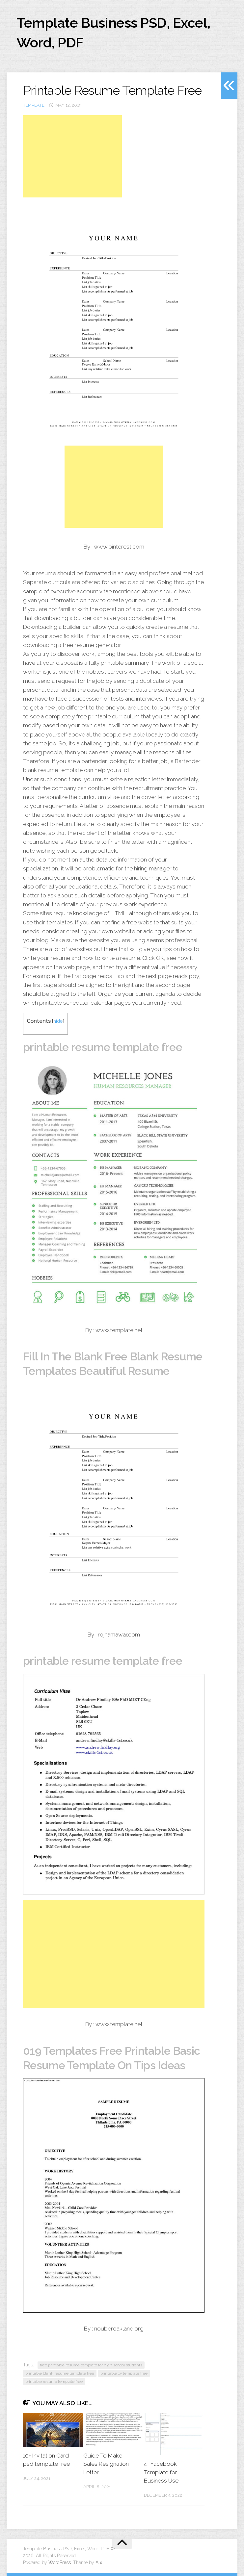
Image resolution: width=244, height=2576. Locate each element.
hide (58, 1021)
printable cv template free (124, 2373)
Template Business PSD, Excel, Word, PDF (113, 33)
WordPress (59, 2562)
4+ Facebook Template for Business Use (161, 2472)
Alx (98, 2562)
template (33, 105)
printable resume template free (54, 2381)
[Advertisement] (72, 156)
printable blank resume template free (59, 2373)
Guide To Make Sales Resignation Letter (106, 2464)
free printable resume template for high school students (91, 2365)
